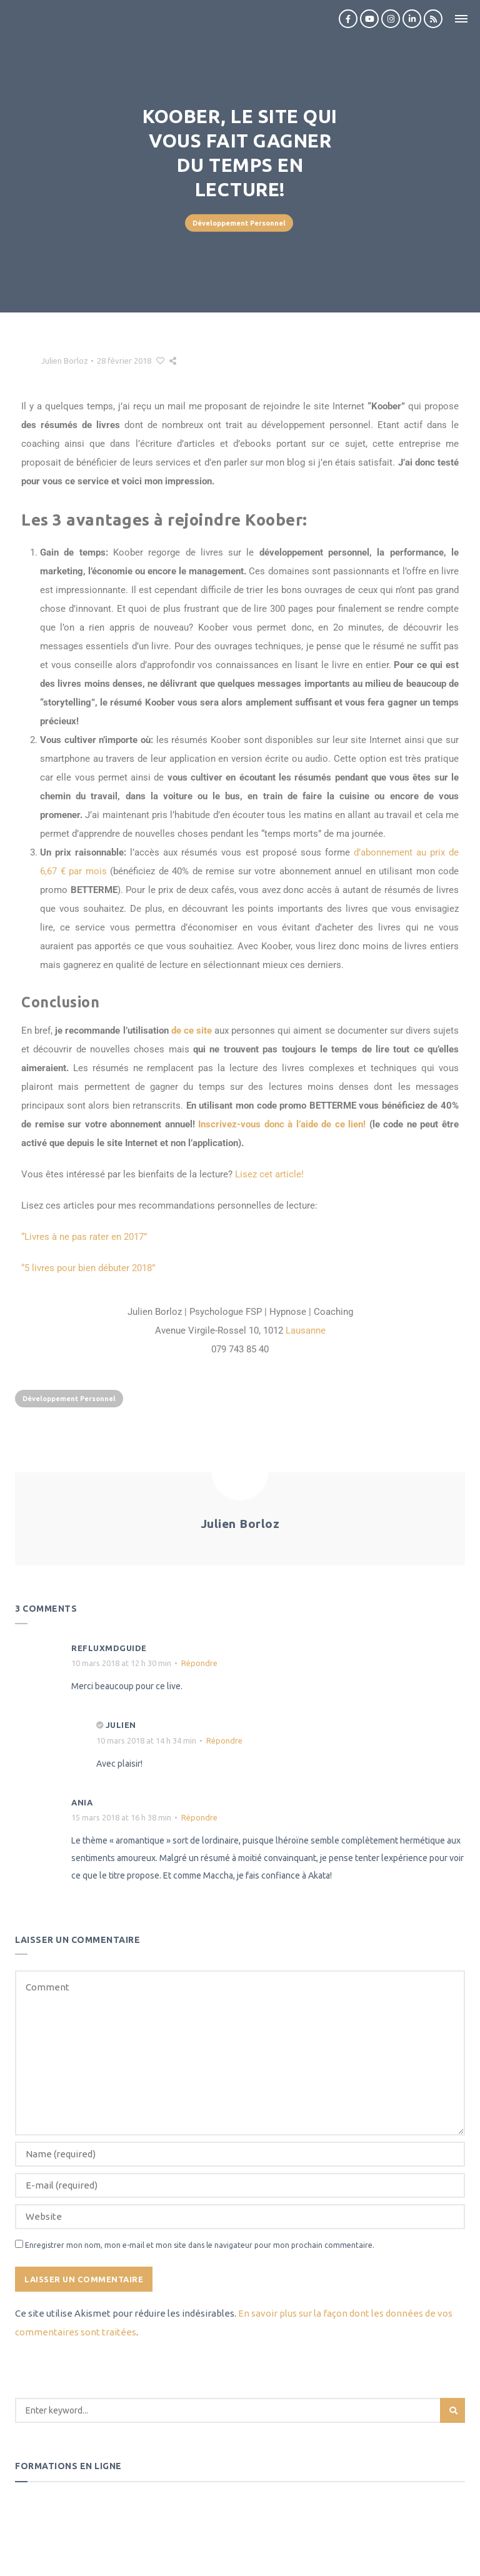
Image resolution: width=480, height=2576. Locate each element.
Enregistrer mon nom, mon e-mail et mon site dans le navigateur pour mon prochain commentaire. (199, 2245)
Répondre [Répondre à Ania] (199, 1817)
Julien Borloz (64, 360)
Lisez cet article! (269, 1174)
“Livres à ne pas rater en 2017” (84, 1236)
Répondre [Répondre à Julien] (224, 1740)
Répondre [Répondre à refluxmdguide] (199, 1663)
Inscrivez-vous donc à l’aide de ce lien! (282, 1124)
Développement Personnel (239, 223)
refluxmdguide (109, 1648)
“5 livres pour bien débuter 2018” (88, 1268)
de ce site (191, 1030)
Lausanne (306, 1330)
